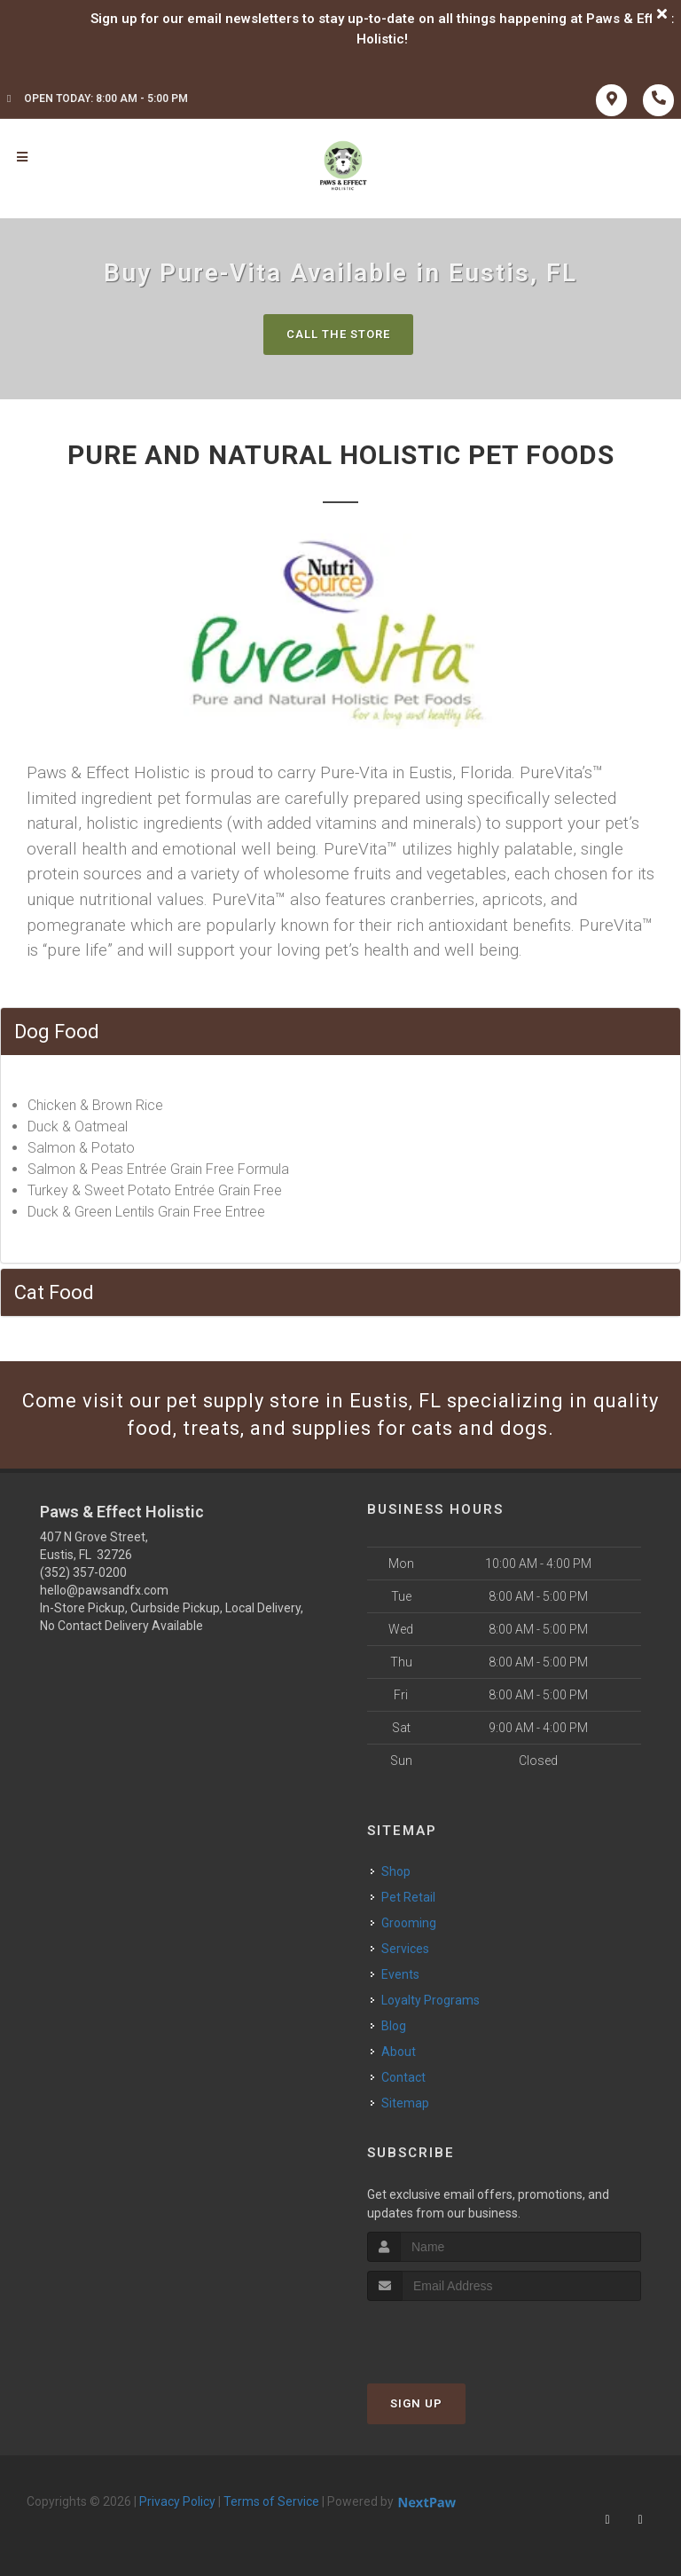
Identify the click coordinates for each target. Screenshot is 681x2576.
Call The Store (338, 334)
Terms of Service (271, 2501)
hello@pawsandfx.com (104, 1590)
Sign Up (416, 2403)
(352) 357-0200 (83, 1572)
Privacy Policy (177, 2501)
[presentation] (461, 2334)
